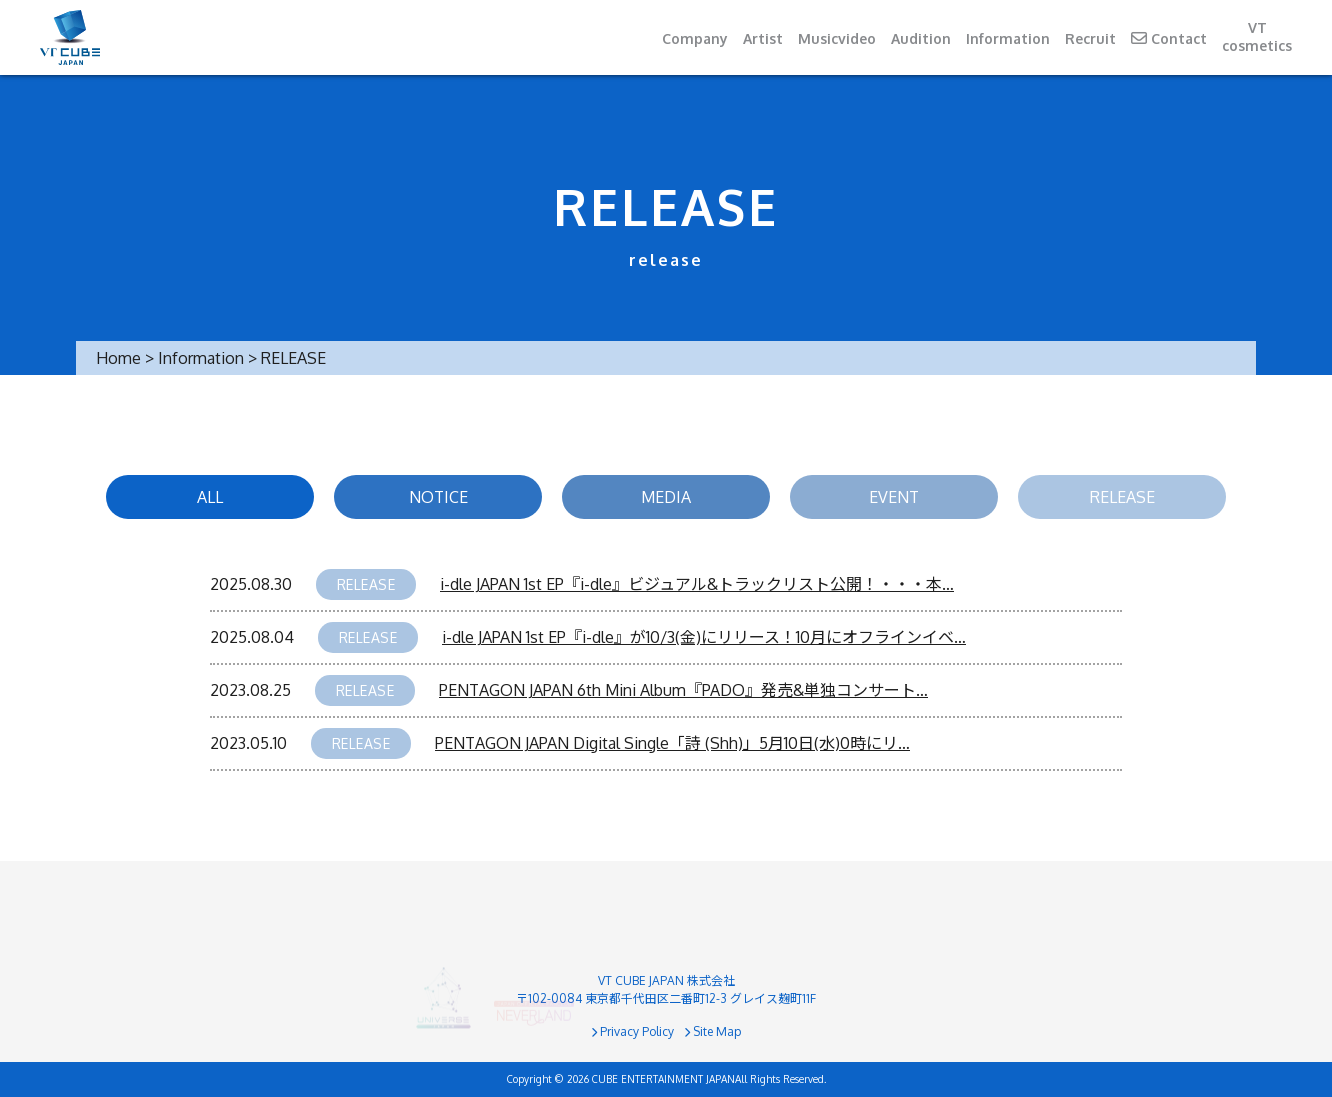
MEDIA (666, 497)
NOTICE (438, 497)
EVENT (894, 497)
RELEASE (1122, 497)
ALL (210, 497)
